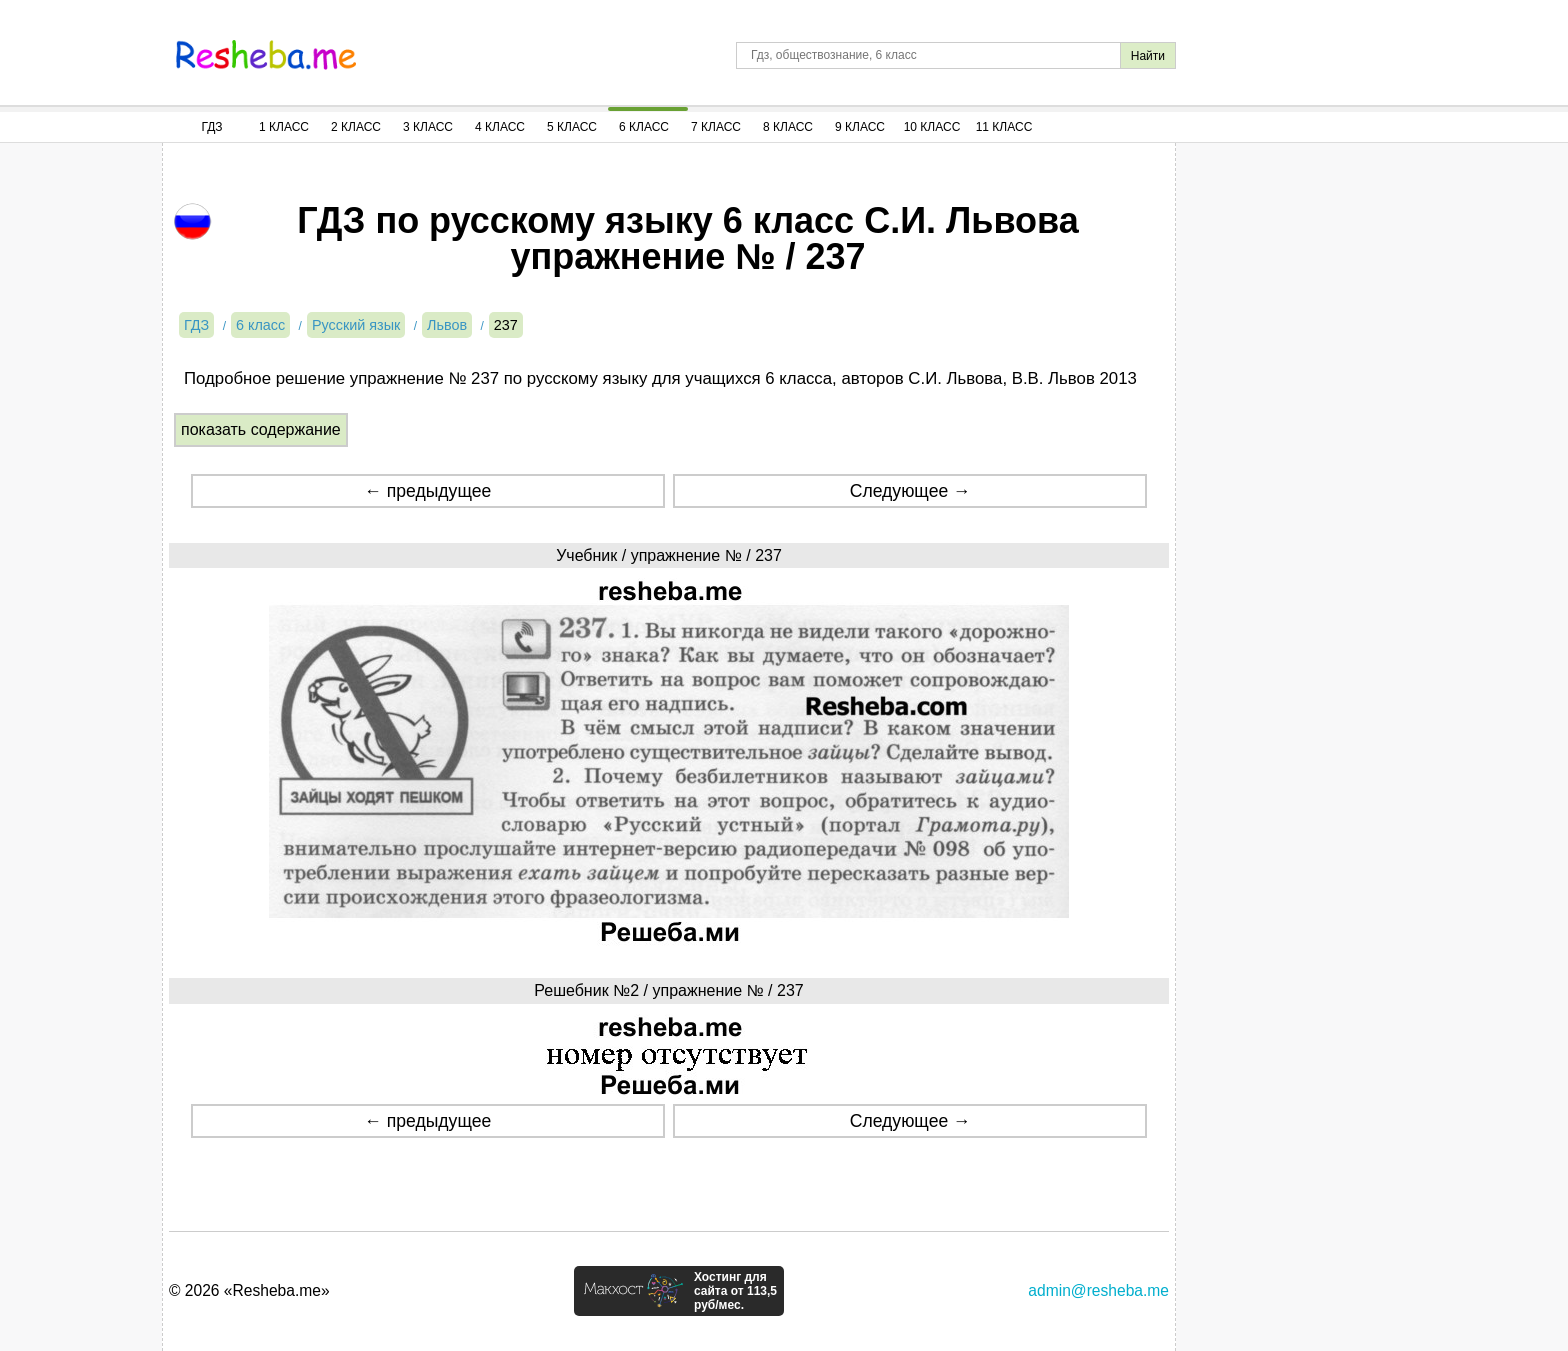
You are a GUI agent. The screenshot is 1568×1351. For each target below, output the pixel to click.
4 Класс (500, 127)
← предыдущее (427, 491)
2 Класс (356, 127)
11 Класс (1004, 127)
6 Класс (644, 127)
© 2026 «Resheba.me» (249, 1290)
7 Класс (716, 127)
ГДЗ (211, 127)
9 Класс (860, 127)
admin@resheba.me (1098, 1290)
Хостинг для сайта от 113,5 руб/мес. (735, 1291)
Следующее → (910, 491)
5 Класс (572, 127)
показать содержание (261, 429)
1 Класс (284, 127)
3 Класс (428, 127)
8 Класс (788, 127)
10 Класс (932, 127)
